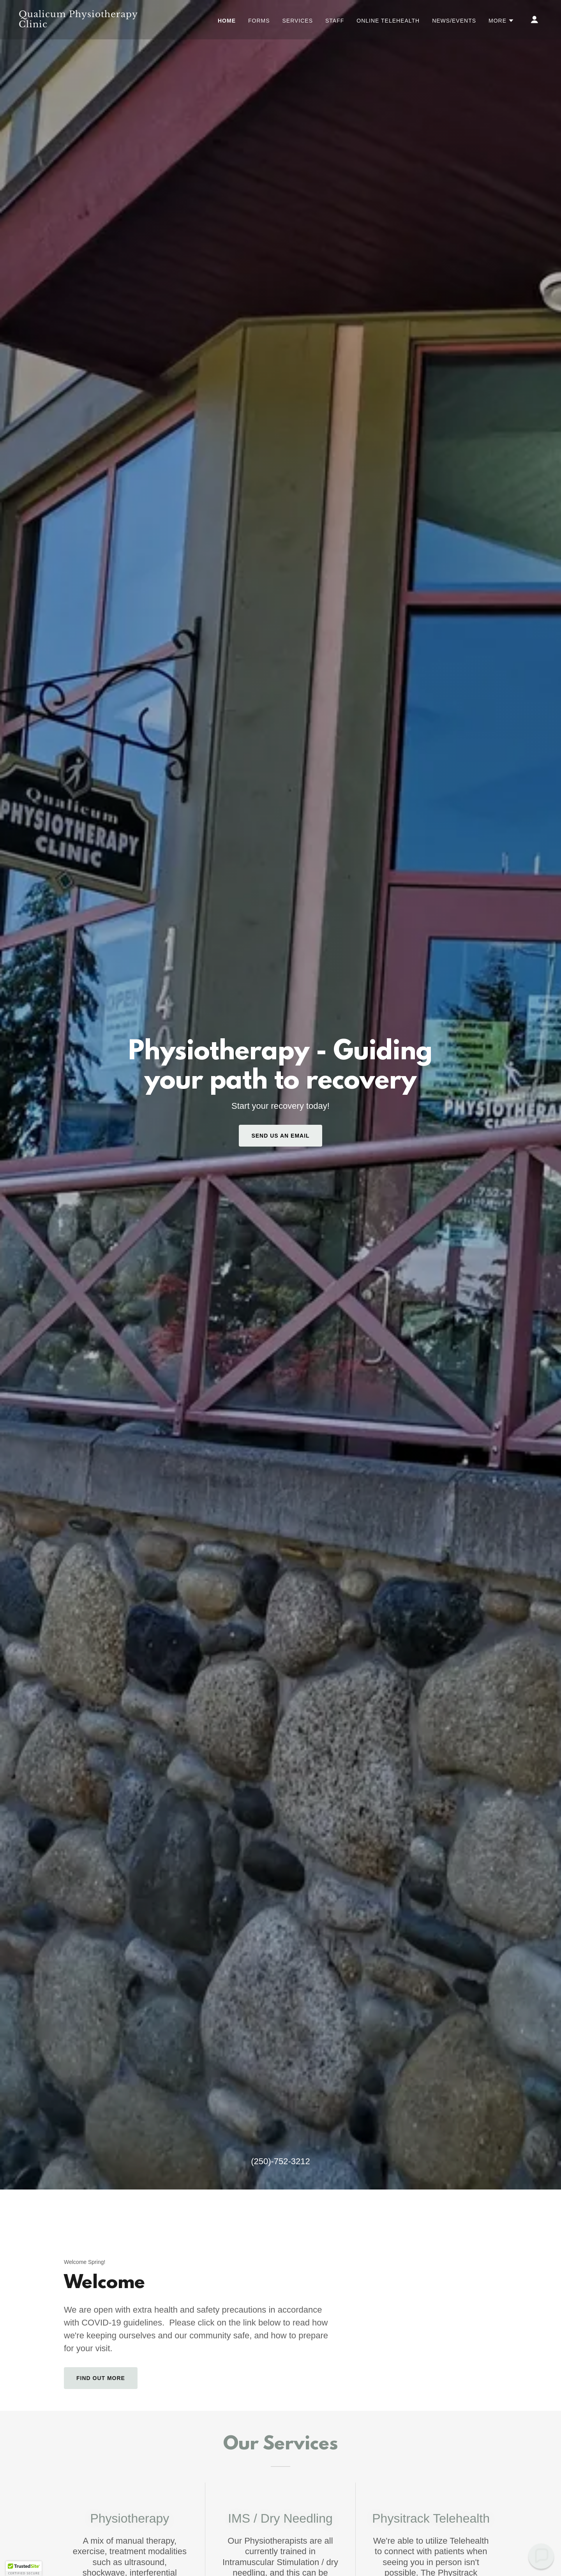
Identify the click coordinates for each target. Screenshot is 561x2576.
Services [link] (297, 21)
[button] (501, 20)
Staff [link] (334, 21)
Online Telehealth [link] (388, 21)
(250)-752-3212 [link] (280, 2161)
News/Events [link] (454, 21)
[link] (92, 25)
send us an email (280, 1136)
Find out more (100, 2378)
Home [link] (227, 21)
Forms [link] (259, 21)
